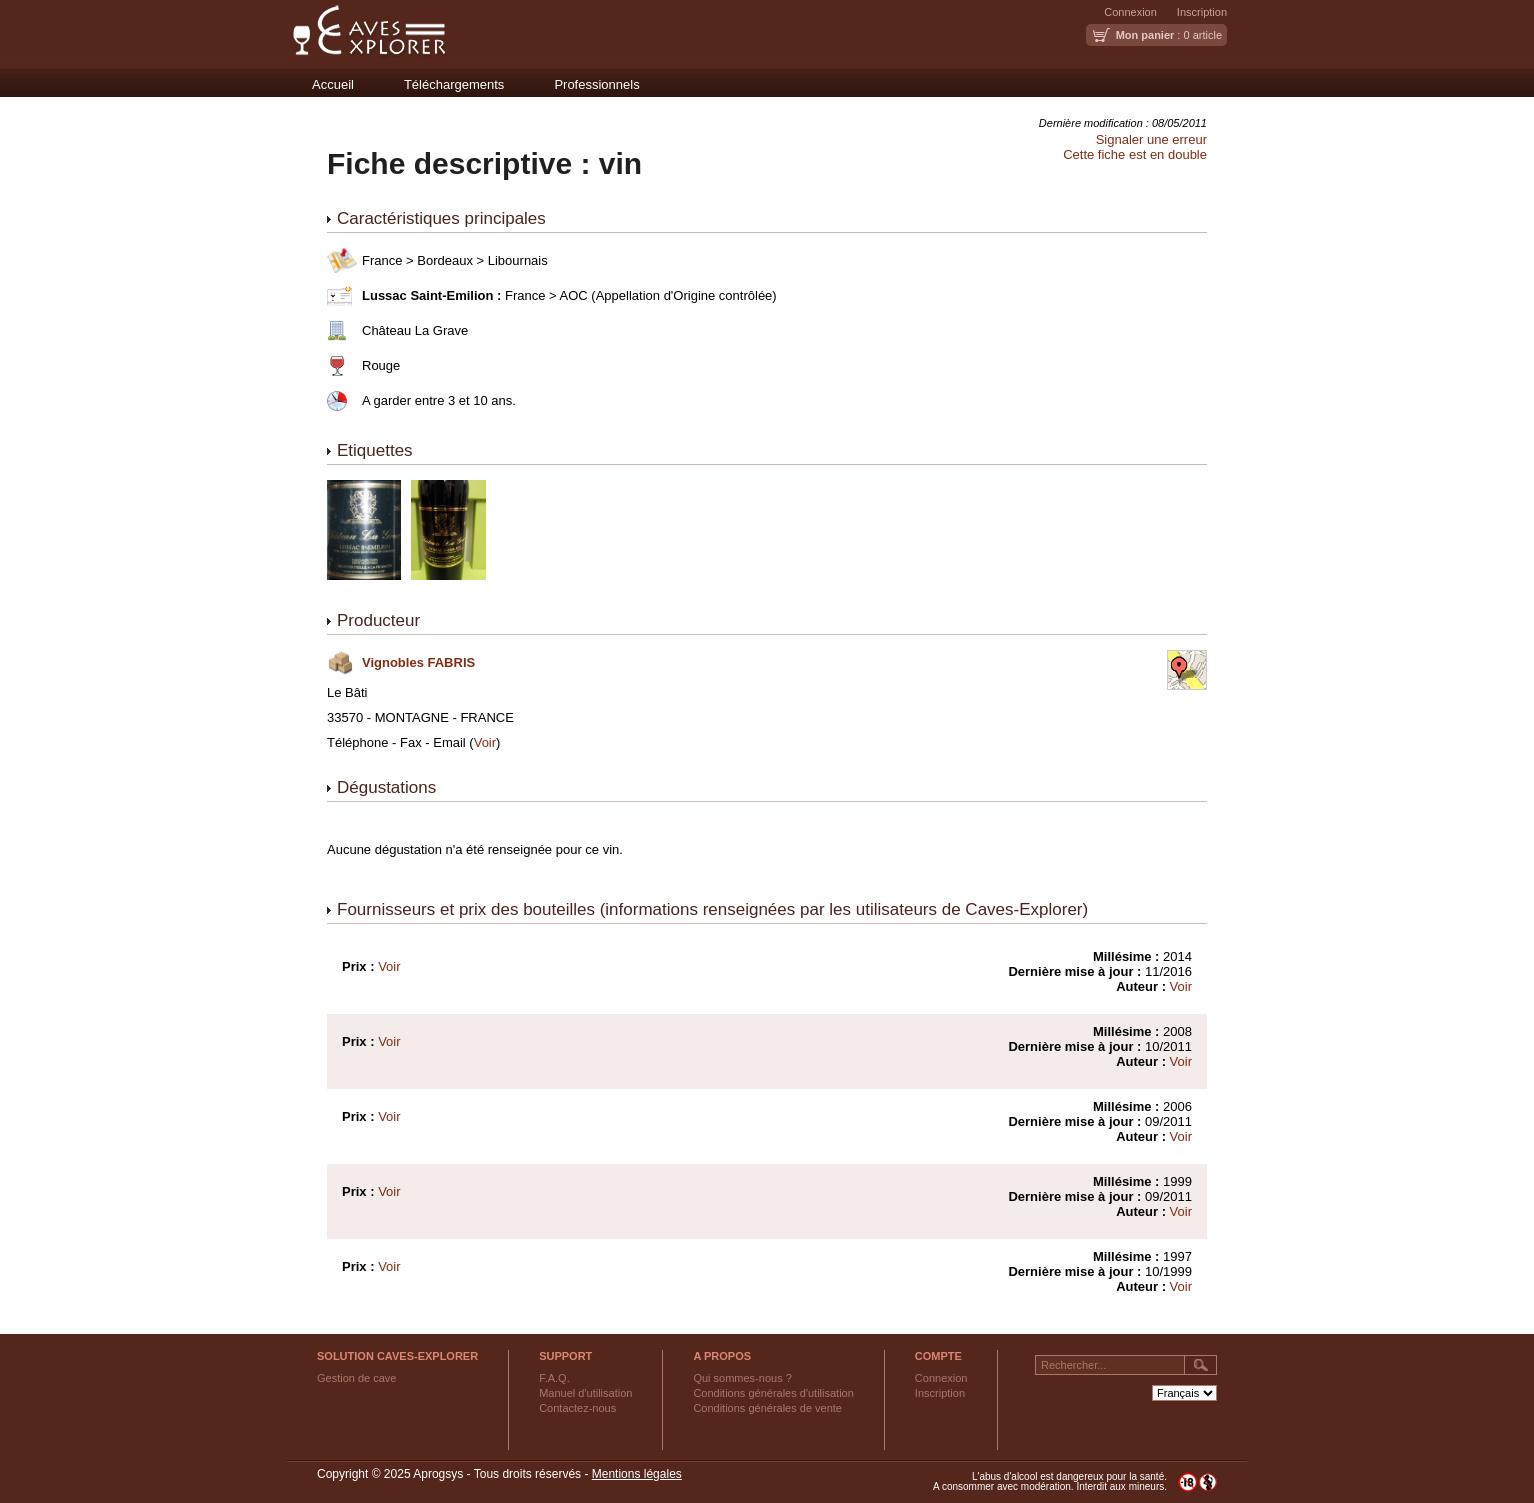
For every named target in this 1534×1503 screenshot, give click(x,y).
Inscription (1202, 12)
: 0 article (1169, 35)
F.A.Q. (554, 1378)
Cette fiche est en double (1135, 154)
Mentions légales (637, 1474)
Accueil (333, 84)
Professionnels (596, 84)
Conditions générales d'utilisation (773, 1393)
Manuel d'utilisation (585, 1393)
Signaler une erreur (1151, 139)
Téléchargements (454, 84)
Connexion (1130, 12)
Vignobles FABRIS (418, 662)
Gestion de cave (357, 1378)
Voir (485, 742)
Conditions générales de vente (767, 1408)
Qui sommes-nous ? (742, 1378)
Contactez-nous (577, 1408)
